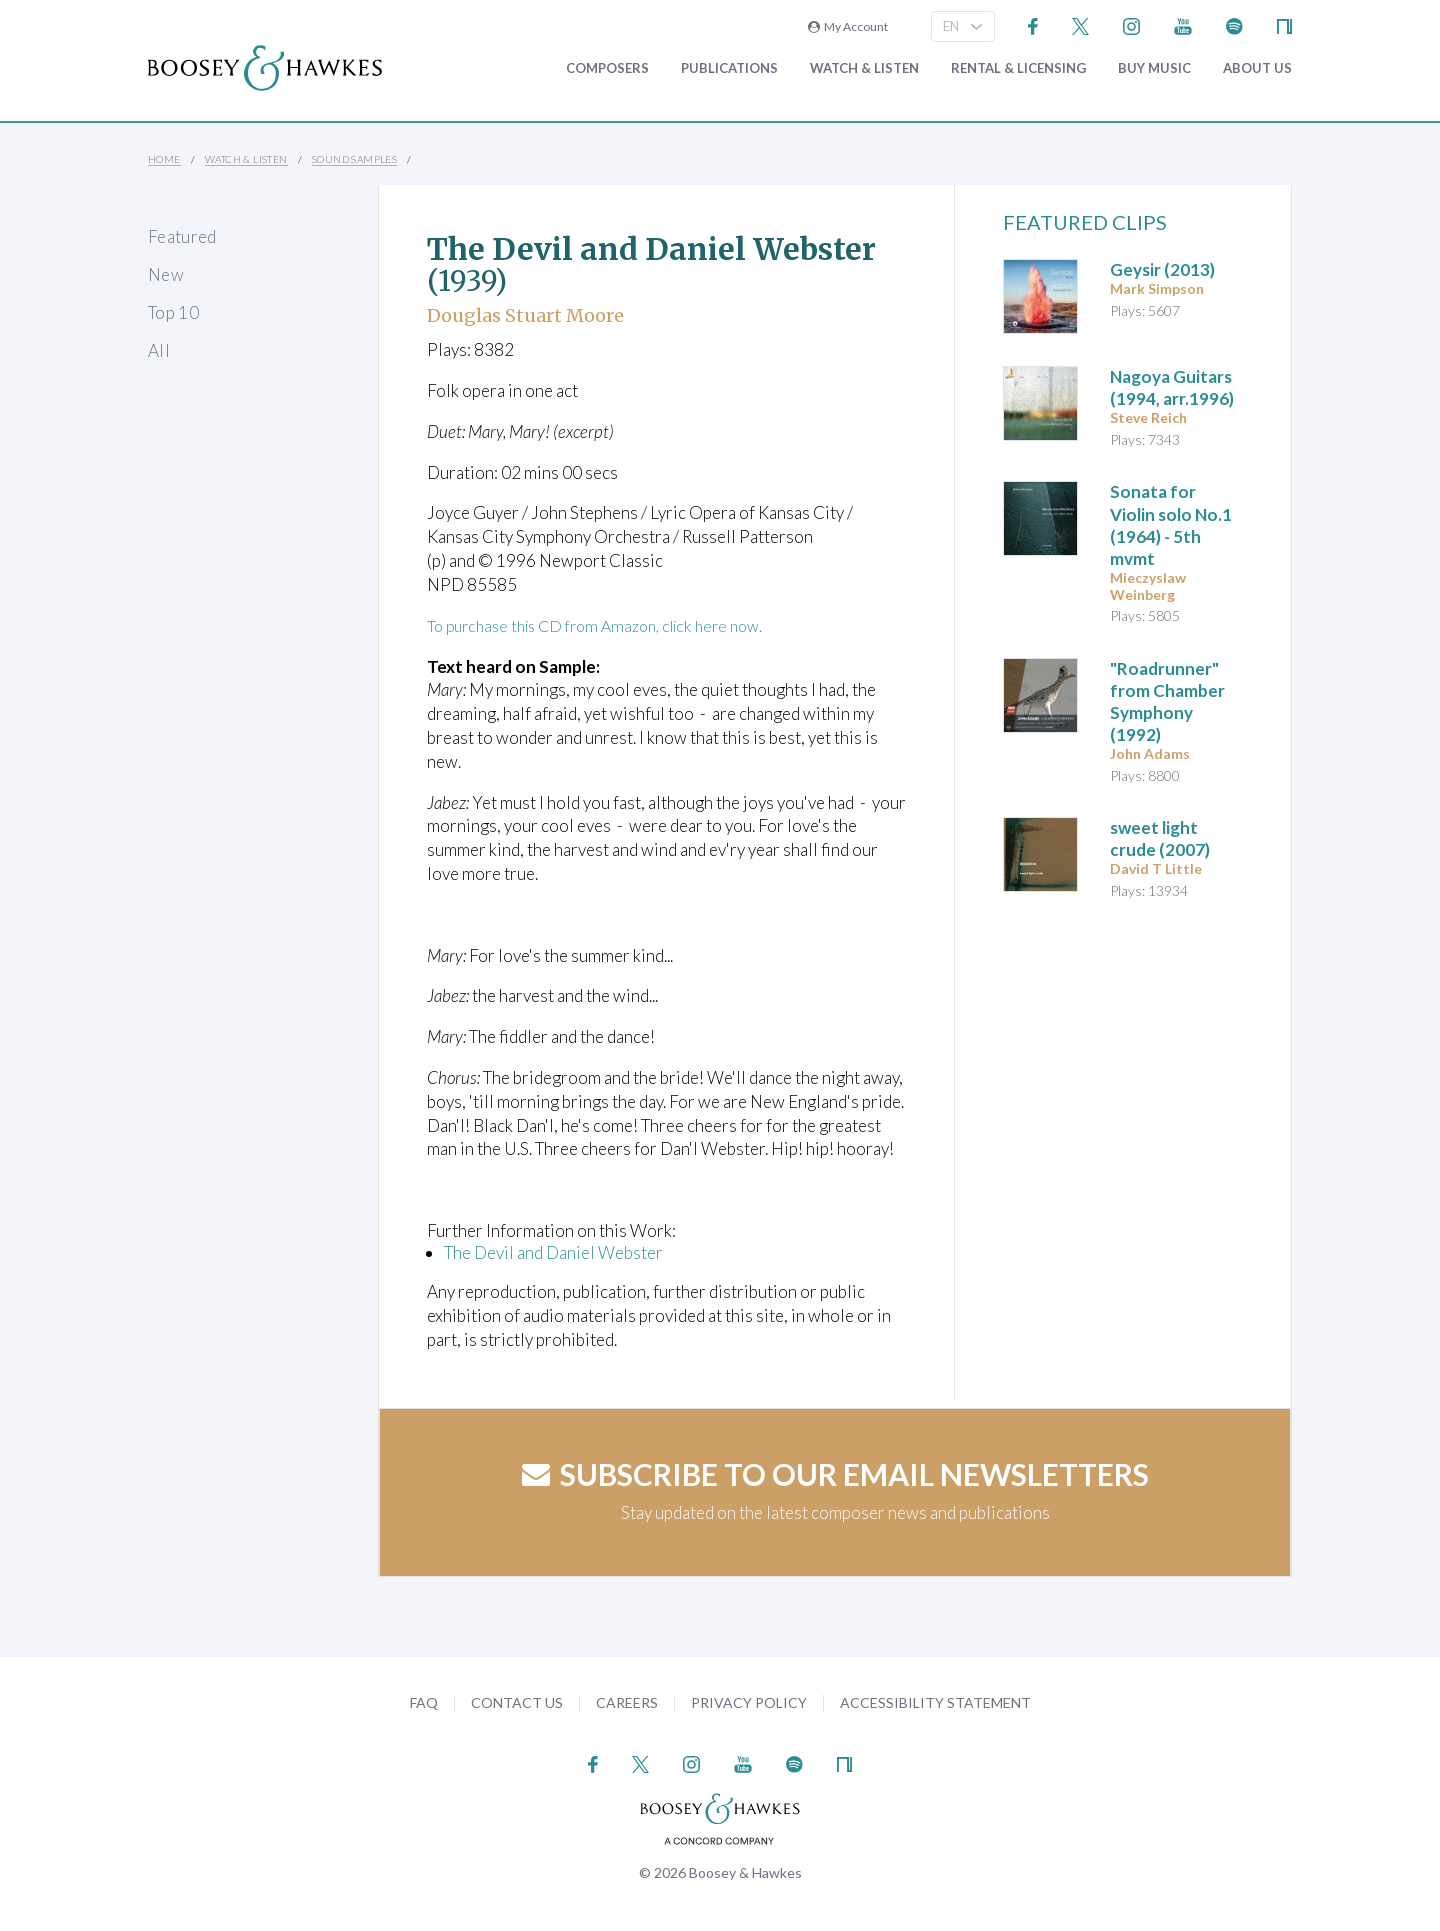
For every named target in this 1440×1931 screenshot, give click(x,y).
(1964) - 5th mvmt (1171, 524)
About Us (1257, 68)
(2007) (1160, 838)
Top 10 (173, 312)
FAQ (424, 1702)
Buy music (1154, 68)
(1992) (1167, 701)
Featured (182, 236)
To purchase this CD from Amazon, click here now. (608, 625)
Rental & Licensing (1018, 68)
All (159, 350)
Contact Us (517, 1702)
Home (164, 159)
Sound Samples (354, 159)
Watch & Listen (864, 68)
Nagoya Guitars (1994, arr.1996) (1172, 387)
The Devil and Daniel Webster (553, 1252)
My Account (848, 26)
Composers (607, 68)
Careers (627, 1702)
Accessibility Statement (935, 1702)
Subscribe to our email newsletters (835, 1473)
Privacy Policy (749, 1702)
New (166, 274)
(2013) (1162, 269)
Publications (729, 68)
